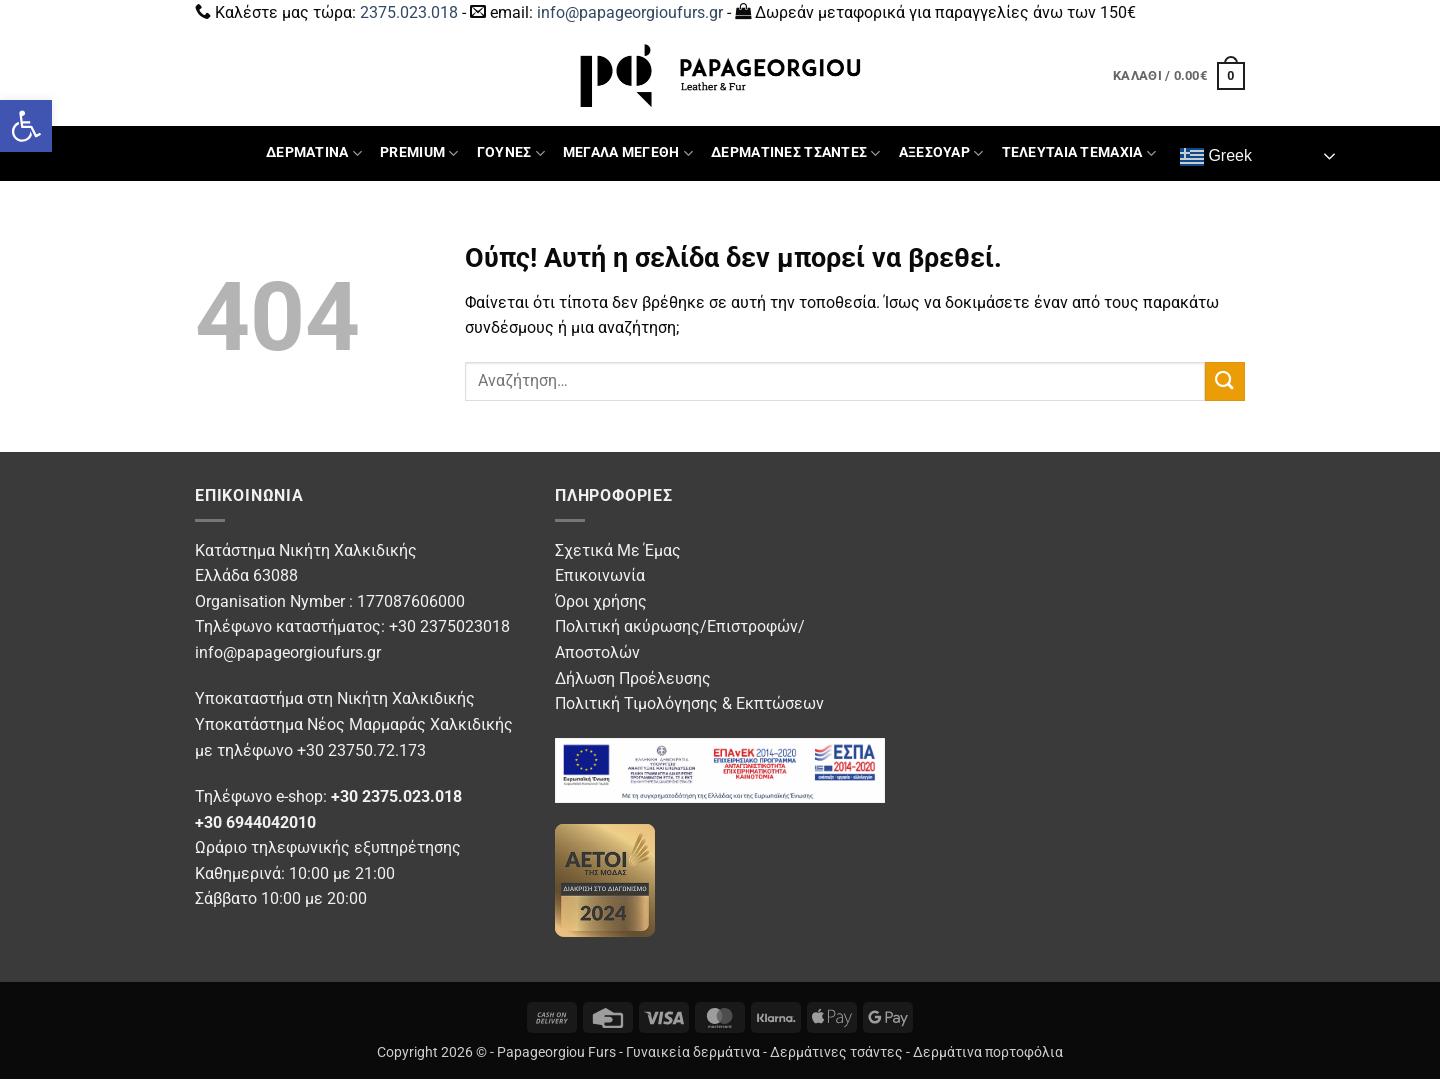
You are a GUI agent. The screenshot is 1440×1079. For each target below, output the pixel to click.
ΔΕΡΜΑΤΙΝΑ (314, 153)
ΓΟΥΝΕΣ (511, 153)
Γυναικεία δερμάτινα (693, 1052)
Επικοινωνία (600, 575)
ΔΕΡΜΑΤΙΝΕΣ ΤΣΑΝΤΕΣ (796, 153)
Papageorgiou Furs (556, 1052)
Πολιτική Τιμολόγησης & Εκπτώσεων (689, 703)
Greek (1216, 157)
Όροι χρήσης (601, 601)
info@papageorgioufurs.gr (630, 12)
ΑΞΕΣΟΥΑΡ (941, 153)
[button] (26, 126)
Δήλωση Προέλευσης (633, 678)
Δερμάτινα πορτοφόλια (988, 1052)
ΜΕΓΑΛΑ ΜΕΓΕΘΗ (628, 153)
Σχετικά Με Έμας (618, 550)
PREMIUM (419, 153)
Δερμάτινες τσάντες (836, 1052)
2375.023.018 (409, 12)
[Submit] (1225, 381)
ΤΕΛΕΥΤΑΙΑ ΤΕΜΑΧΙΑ (1079, 153)
